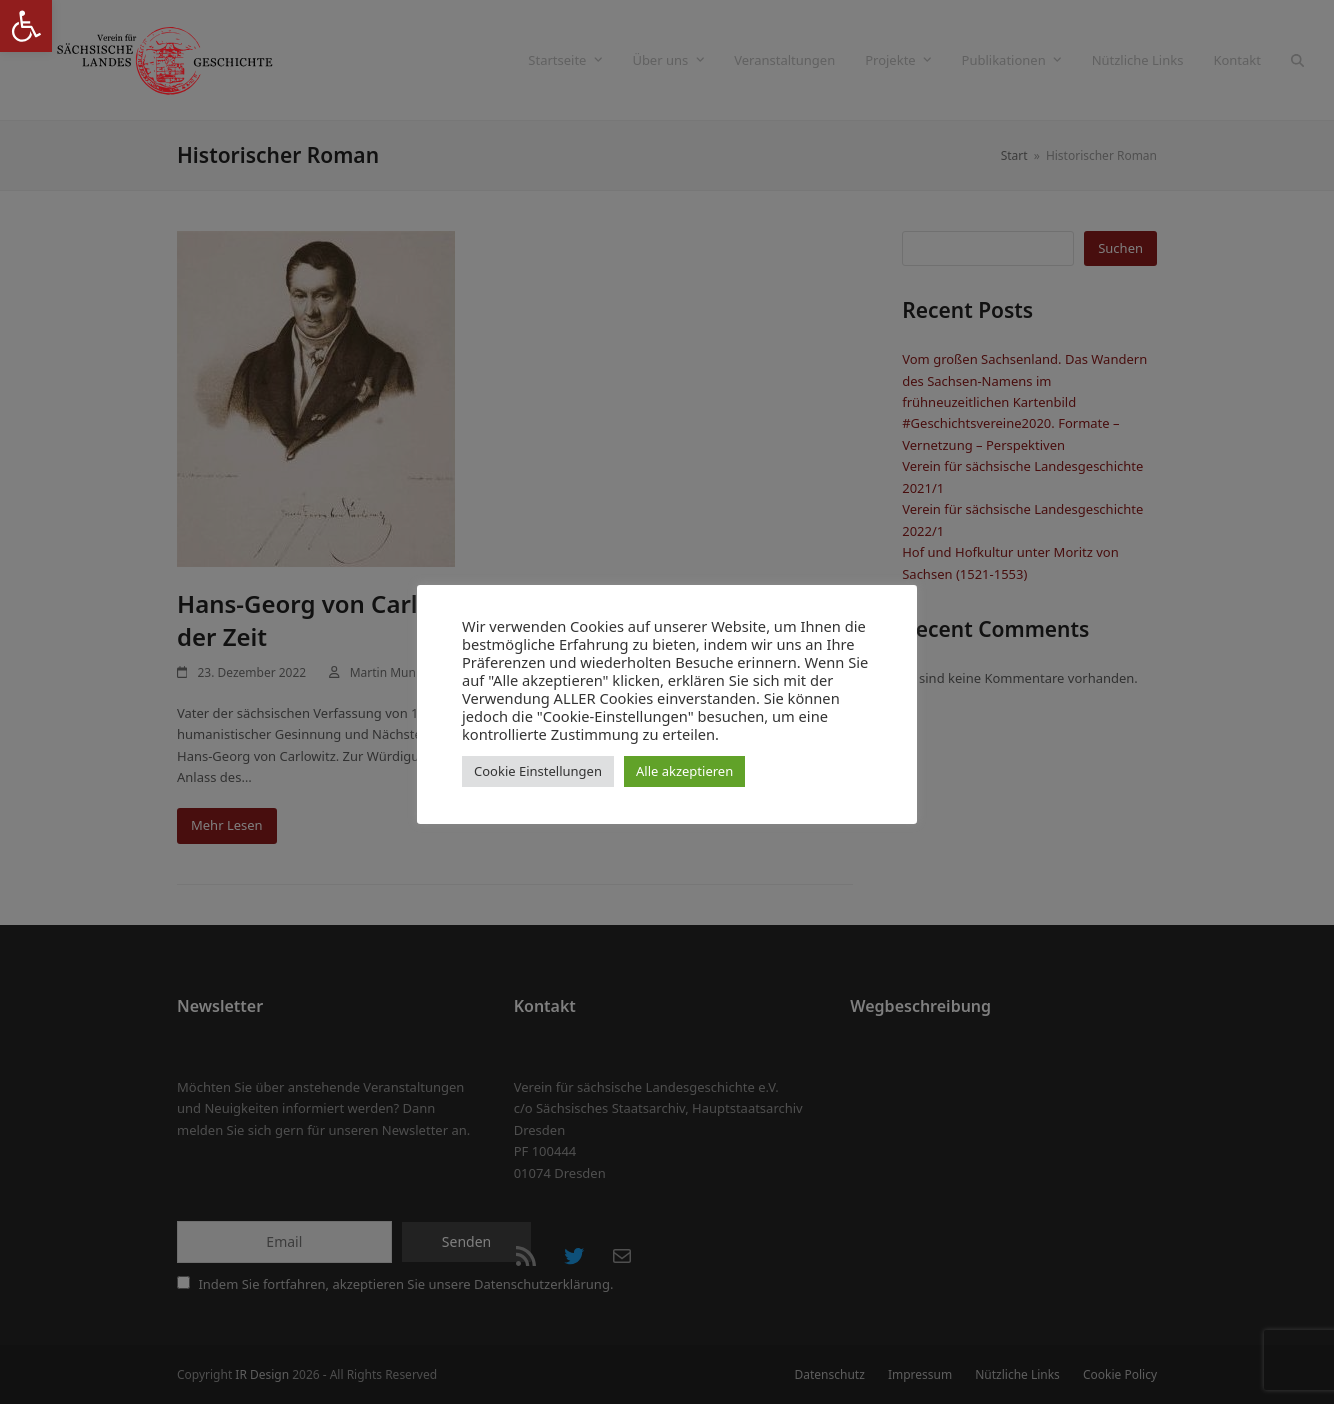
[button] (26, 26)
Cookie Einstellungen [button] (538, 771)
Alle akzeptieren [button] (684, 771)
